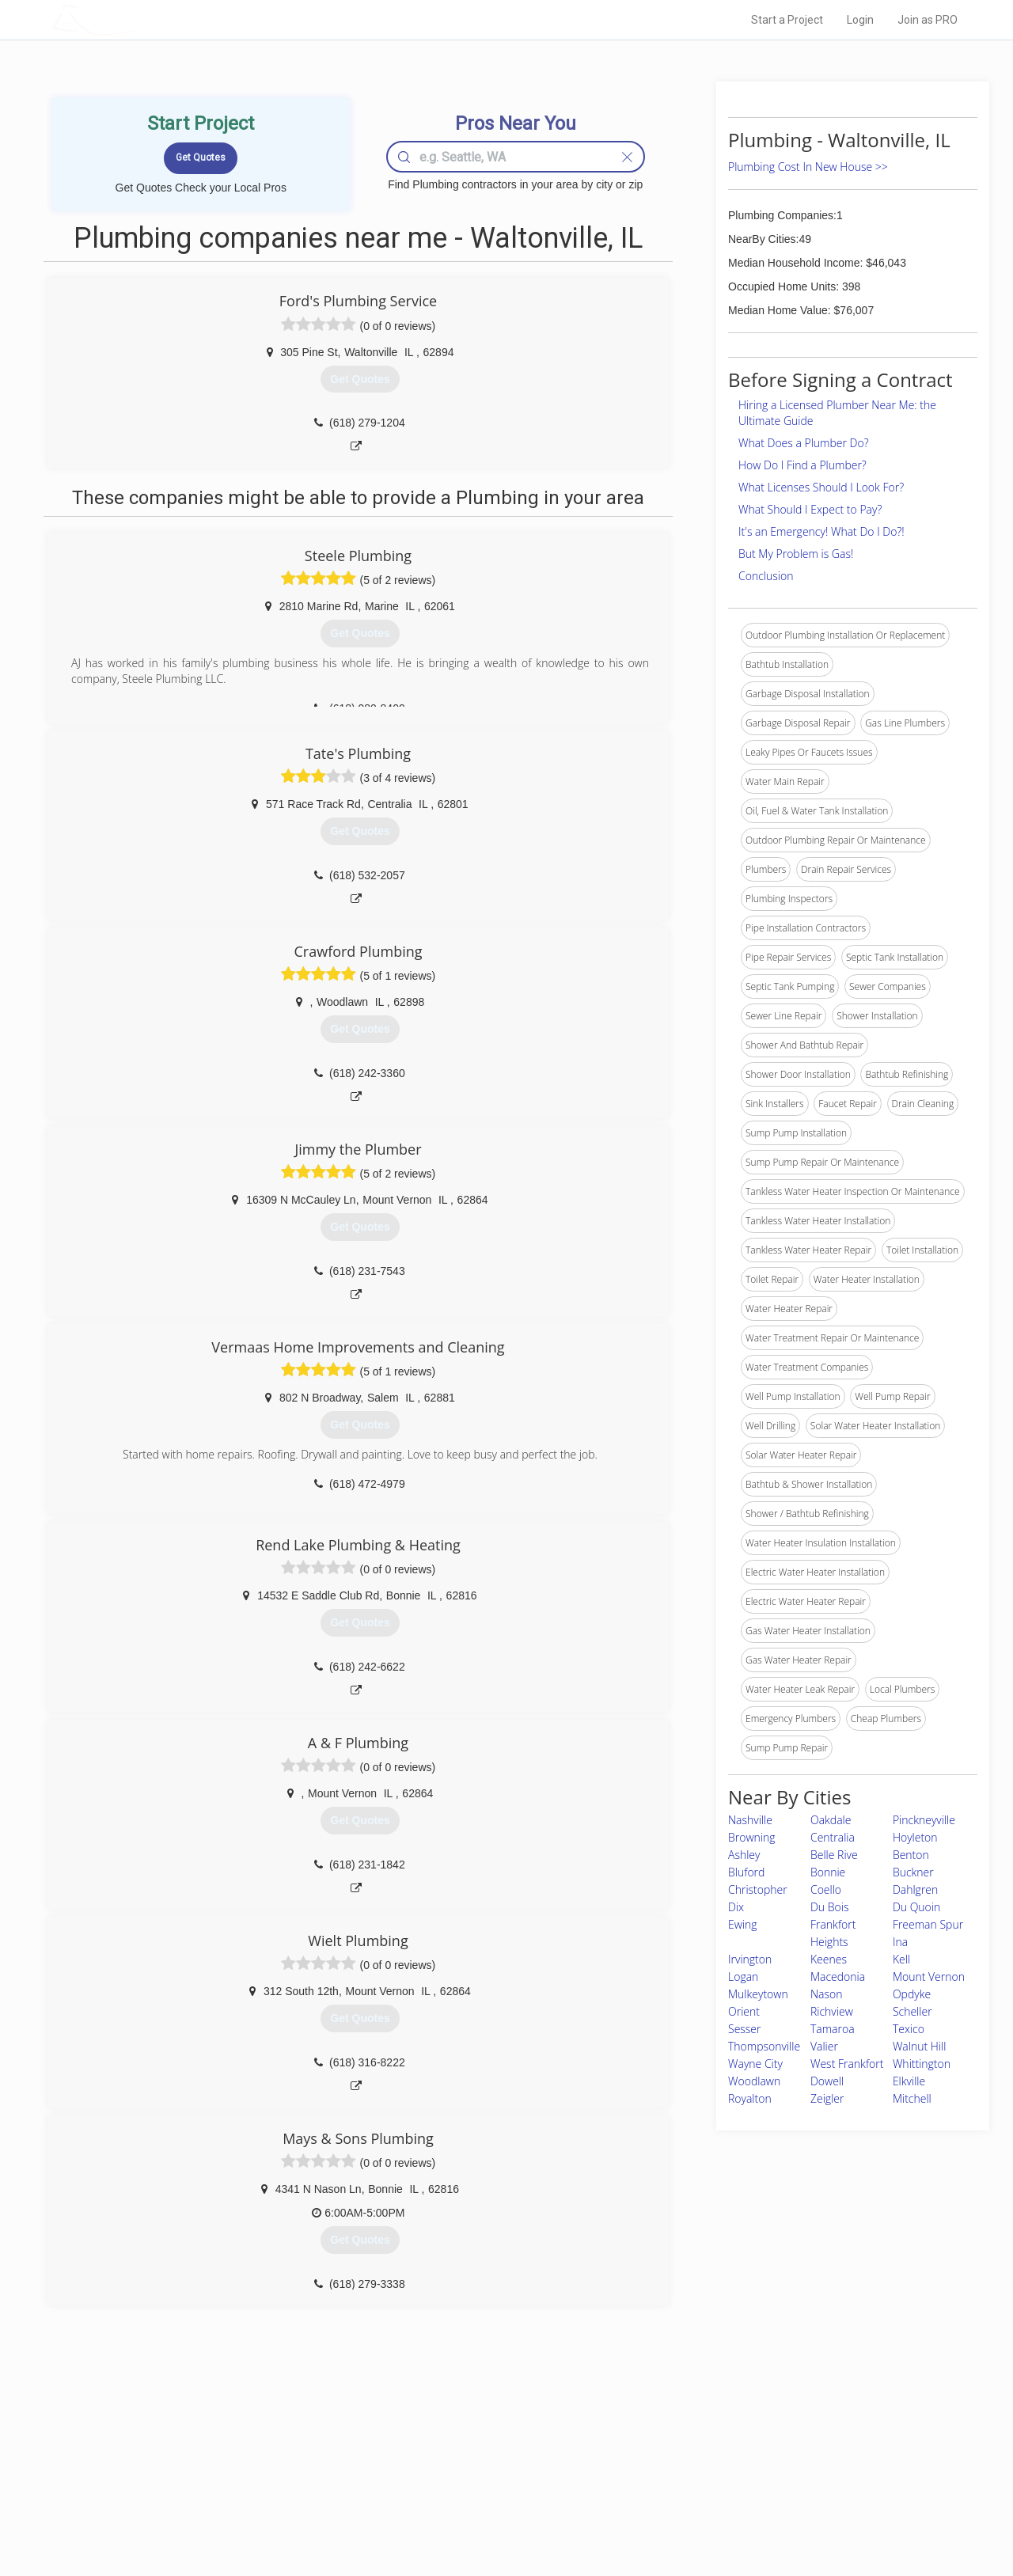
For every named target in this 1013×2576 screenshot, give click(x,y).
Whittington (921, 2063)
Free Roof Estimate (247, 2496)
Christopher (757, 1889)
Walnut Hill (919, 2046)
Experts (441, 2460)
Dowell (827, 2080)
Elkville (909, 2080)
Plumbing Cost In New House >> (808, 166)
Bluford (746, 1872)
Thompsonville (764, 2046)
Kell (901, 1959)
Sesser (744, 2028)
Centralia (832, 1837)
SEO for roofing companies (747, 2513)
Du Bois (829, 1906)
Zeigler (827, 2098)
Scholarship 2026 (727, 2442)
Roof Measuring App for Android (494, 2513)
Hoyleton (915, 1837)
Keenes (828, 1959)
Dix (736, 1906)
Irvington (750, 1959)
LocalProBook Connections (748, 2496)
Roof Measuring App (469, 2477)
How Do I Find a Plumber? (802, 464)
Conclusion (765, 575)
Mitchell (912, 2098)
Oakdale (831, 1819)
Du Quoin (916, 1906)
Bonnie (827, 1872)
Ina (900, 1941)
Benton (911, 1854)
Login (860, 19)
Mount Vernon (929, 1976)
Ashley (744, 1854)
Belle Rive (834, 1854)
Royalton (750, 2098)
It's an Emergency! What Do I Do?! (821, 531)
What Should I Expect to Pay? (810, 509)
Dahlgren (915, 1889)
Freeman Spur (928, 1924)
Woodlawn (754, 2080)
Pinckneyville (924, 1819)
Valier (824, 2046)
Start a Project (787, 19)
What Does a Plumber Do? (803, 442)
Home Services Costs (252, 2442)
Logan (743, 1976)
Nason (826, 1993)
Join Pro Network (462, 2442)
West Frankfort (847, 2063)
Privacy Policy (719, 2460)
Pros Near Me (234, 2460)
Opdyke (912, 1993)
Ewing (742, 1924)
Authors (706, 2477)
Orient (744, 2011)
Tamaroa (832, 2028)
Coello (825, 1889)
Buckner (913, 1872)
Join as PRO (927, 19)
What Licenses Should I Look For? (821, 487)
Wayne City (755, 2063)
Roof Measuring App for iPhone (492, 2496)
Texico (908, 2028)
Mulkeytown (758, 1993)
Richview (831, 2011)
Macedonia (837, 1976)
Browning (752, 1837)
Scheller (912, 2011)
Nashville (750, 1819)
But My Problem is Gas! (795, 553)
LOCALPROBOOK (143, 19)
